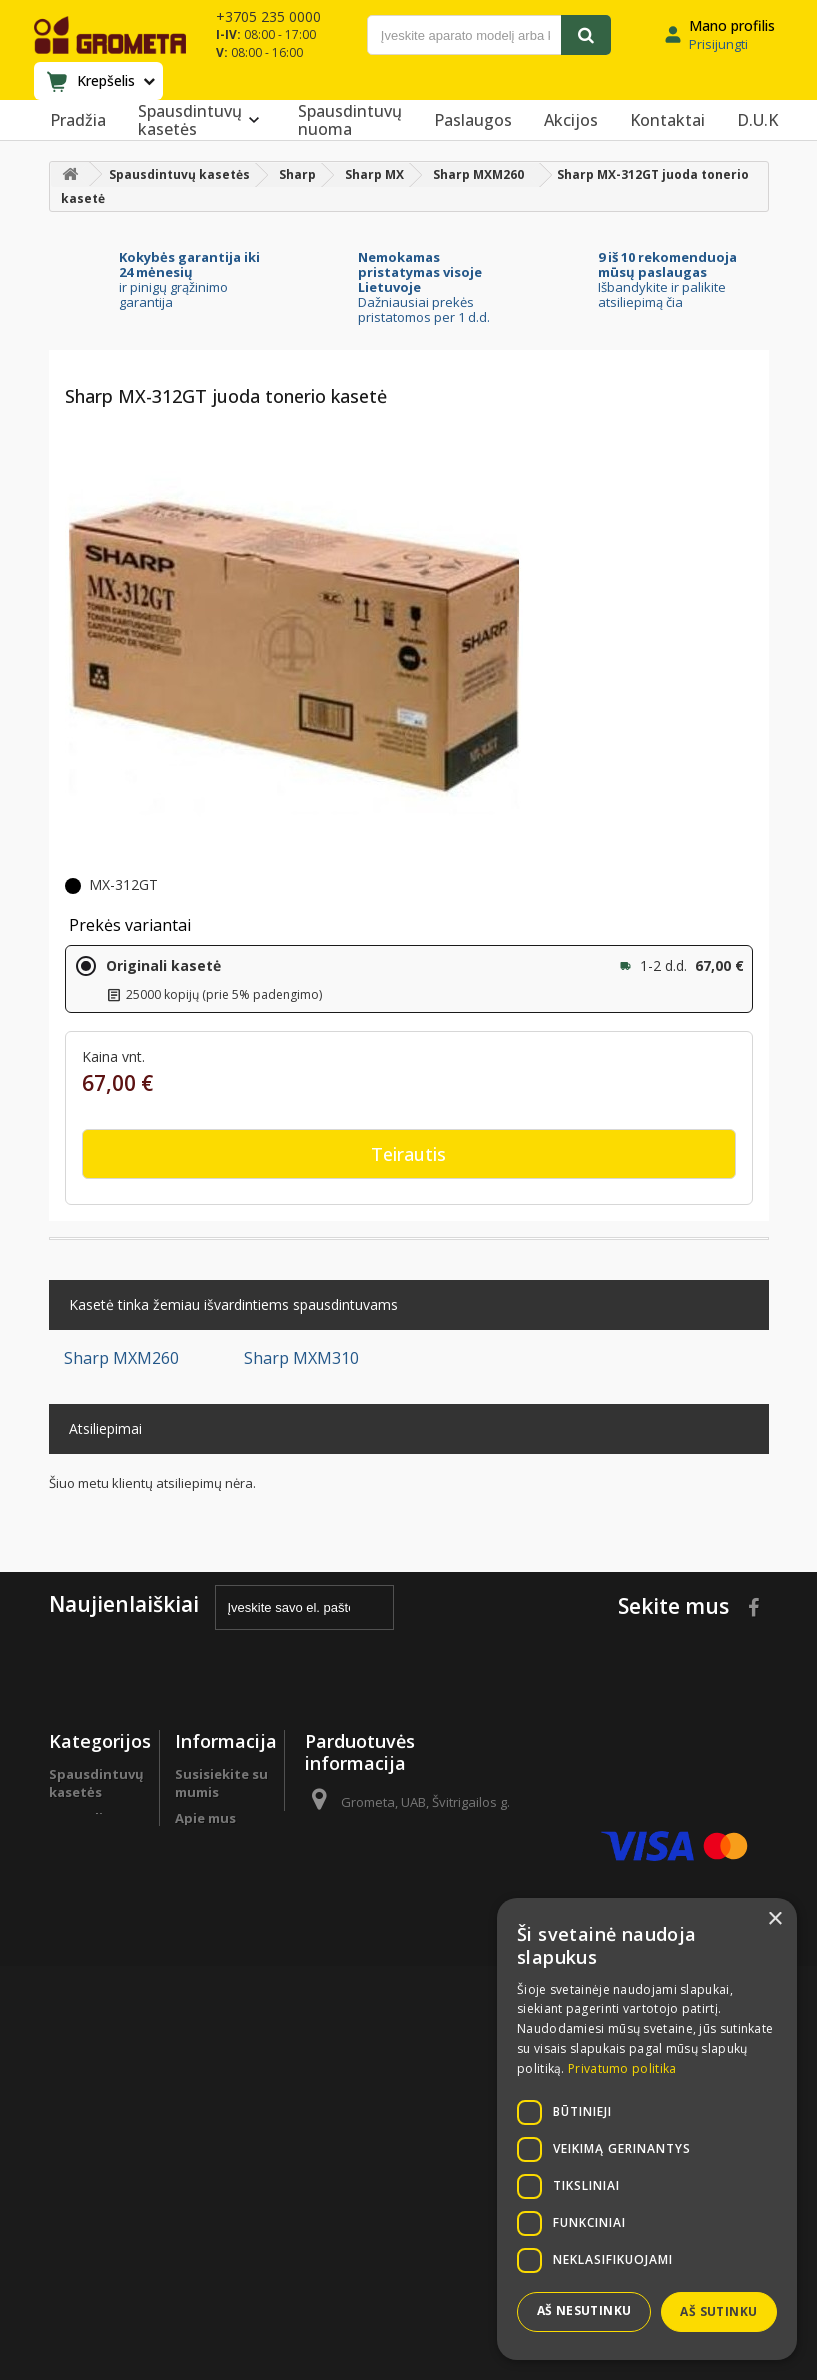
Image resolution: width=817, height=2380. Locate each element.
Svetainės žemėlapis (208, 2205)
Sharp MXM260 (121, 1358)
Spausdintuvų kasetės (202, 120)
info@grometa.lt (452, 1936)
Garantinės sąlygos (213, 2055)
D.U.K (757, 120)
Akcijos (571, 120)
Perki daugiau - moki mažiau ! (95, 1924)
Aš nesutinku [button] (584, 2310)
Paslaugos (473, 120)
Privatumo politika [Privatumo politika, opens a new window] (622, 2068)
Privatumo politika (210, 2099)
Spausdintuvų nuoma (350, 120)
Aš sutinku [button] (718, 2311)
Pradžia (78, 120)
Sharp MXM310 (301, 1358)
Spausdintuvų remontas (96, 2109)
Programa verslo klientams (82, 2056)
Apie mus (205, 1818)
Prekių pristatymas (216, 1985)
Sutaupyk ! (85, 1968)
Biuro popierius (81, 1871)
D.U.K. (195, 1844)
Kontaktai (667, 120)
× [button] (774, 1919)
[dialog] (647, 2129)
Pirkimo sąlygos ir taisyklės (207, 2152)
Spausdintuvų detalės (96, 2003)
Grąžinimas (212, 2020)
